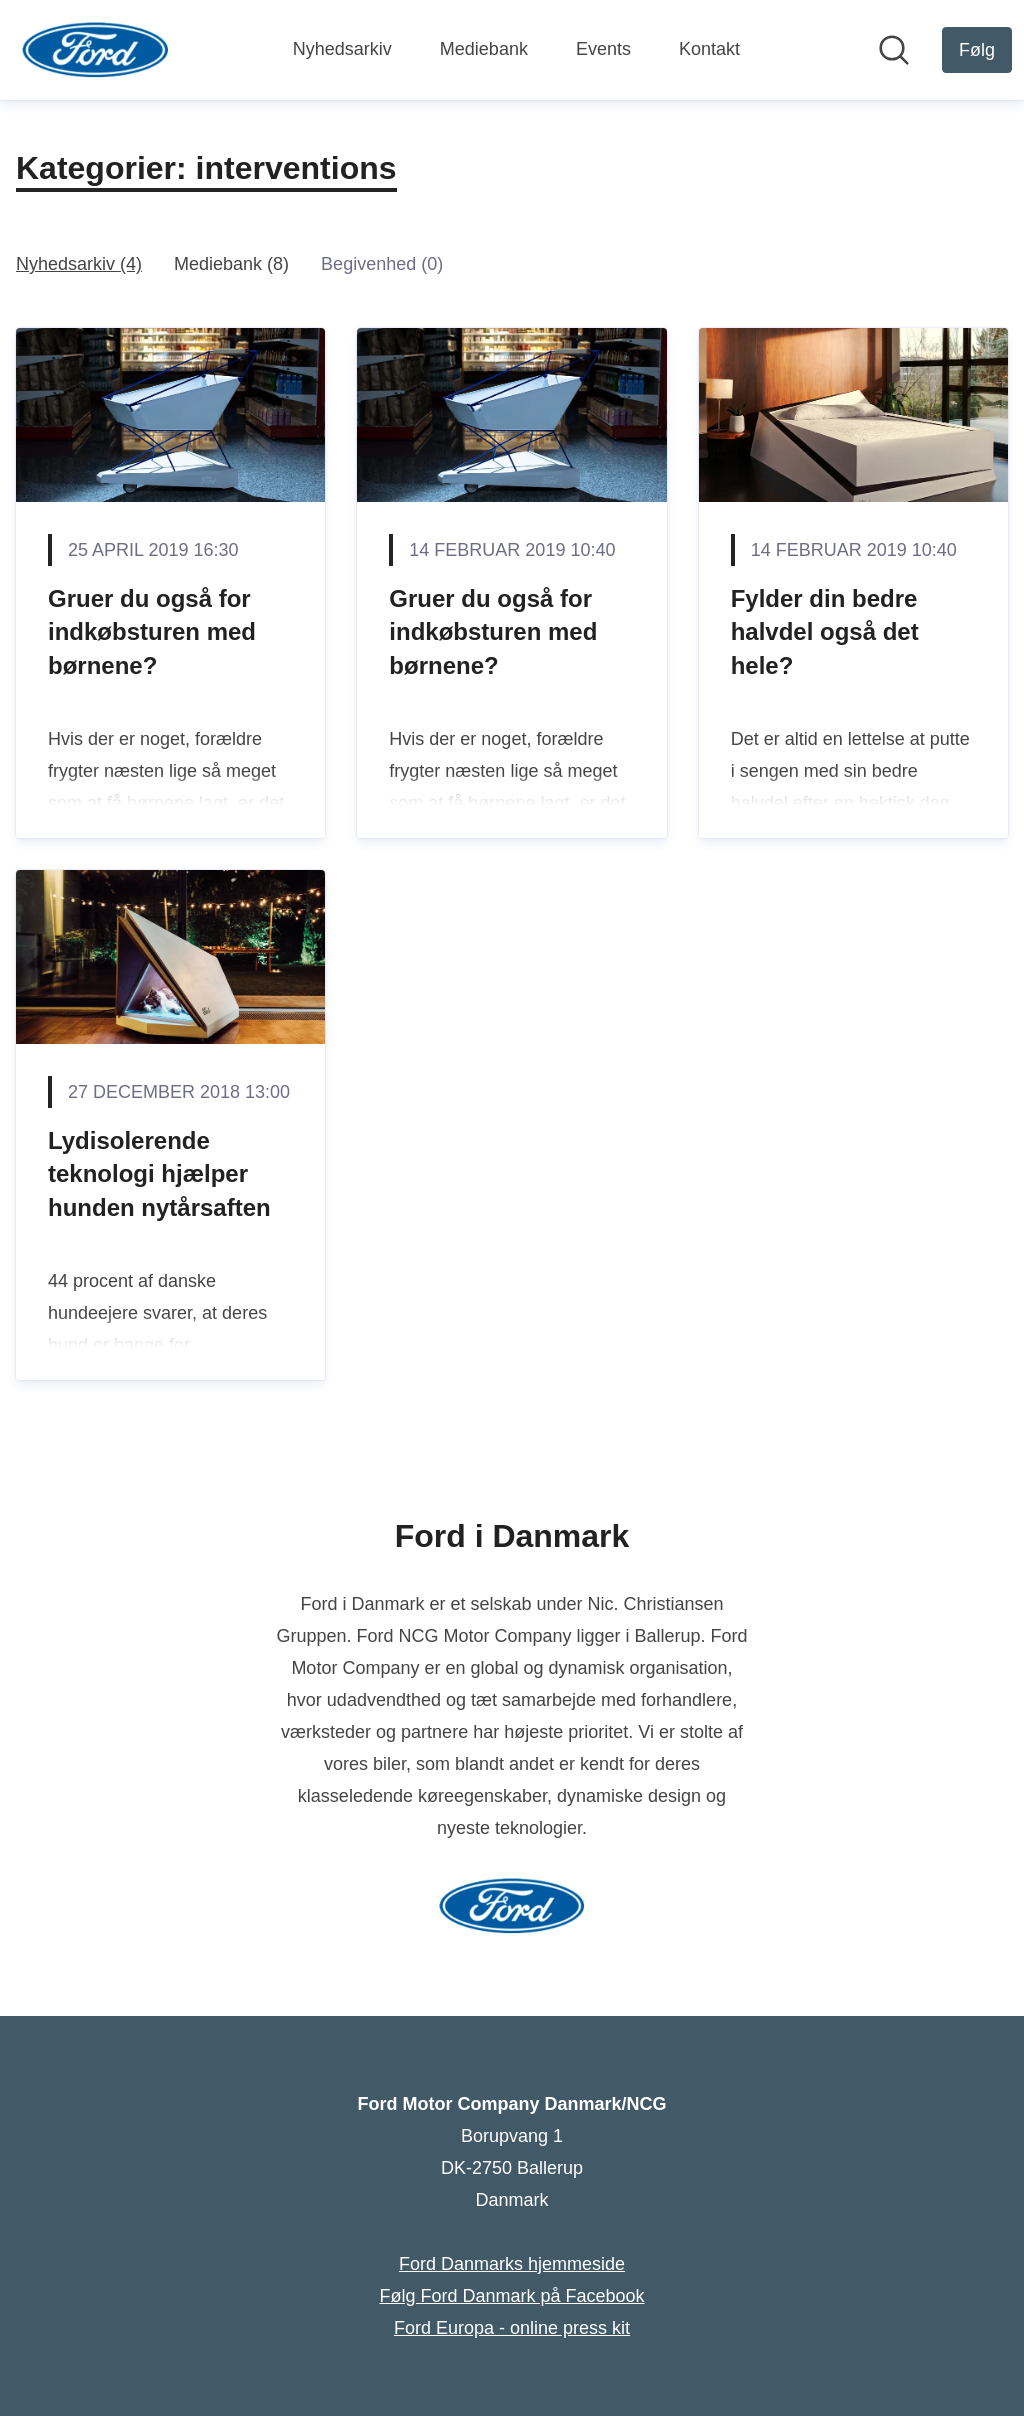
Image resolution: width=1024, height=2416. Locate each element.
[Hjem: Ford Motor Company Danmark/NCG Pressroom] (95, 50)
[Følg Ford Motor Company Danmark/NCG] (977, 50)
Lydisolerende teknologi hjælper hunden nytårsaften (159, 1174)
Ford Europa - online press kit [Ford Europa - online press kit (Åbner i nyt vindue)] (512, 2328)
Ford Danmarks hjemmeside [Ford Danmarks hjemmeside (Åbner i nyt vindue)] (512, 2264)
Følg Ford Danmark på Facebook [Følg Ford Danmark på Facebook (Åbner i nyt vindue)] (511, 2296)
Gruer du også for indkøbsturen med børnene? (152, 632)
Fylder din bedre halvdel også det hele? (825, 632)
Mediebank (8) (231, 264)
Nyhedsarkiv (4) (79, 264)
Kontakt (709, 49)
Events (603, 49)
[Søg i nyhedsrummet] (894, 50)
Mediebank (484, 49)
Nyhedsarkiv (342, 49)
